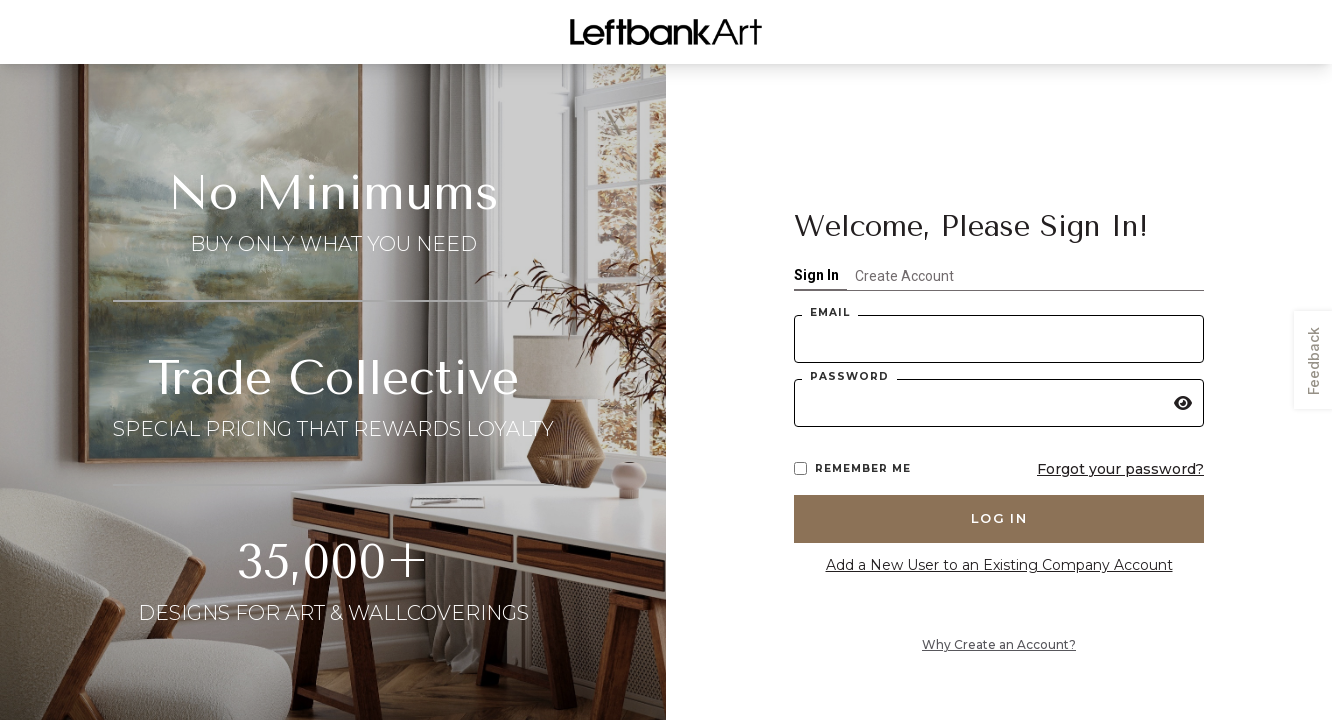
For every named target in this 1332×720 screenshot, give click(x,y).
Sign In (816, 275)
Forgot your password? (1120, 469)
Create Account (904, 276)
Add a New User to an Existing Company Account (999, 565)
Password (849, 376)
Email (830, 312)
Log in (999, 518)
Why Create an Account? (999, 644)
